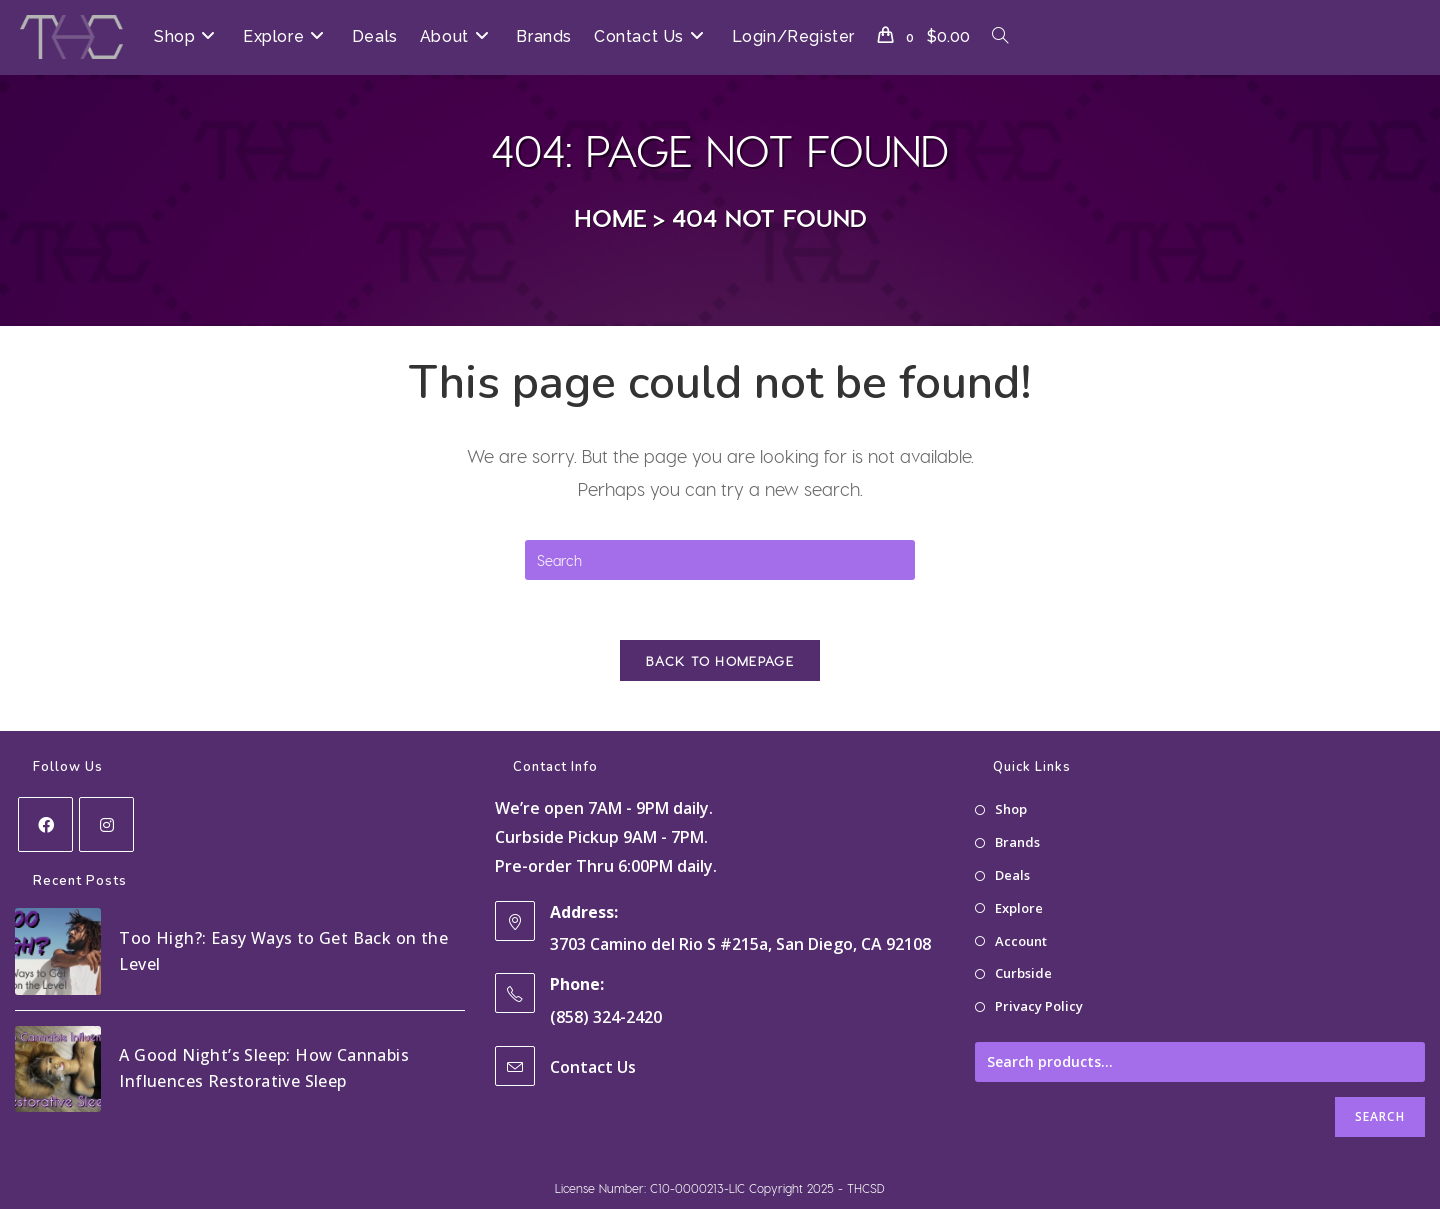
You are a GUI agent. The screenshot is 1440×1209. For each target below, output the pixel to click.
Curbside (1023, 973)
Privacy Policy (1039, 1006)
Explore (1019, 908)
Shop (1011, 809)
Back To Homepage (720, 660)
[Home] (610, 217)
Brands (1017, 842)
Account (1021, 940)
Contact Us (593, 1066)
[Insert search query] (720, 560)
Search (1380, 1116)
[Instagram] (106, 824)
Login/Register (793, 36)
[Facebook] (45, 824)
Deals (1012, 875)
